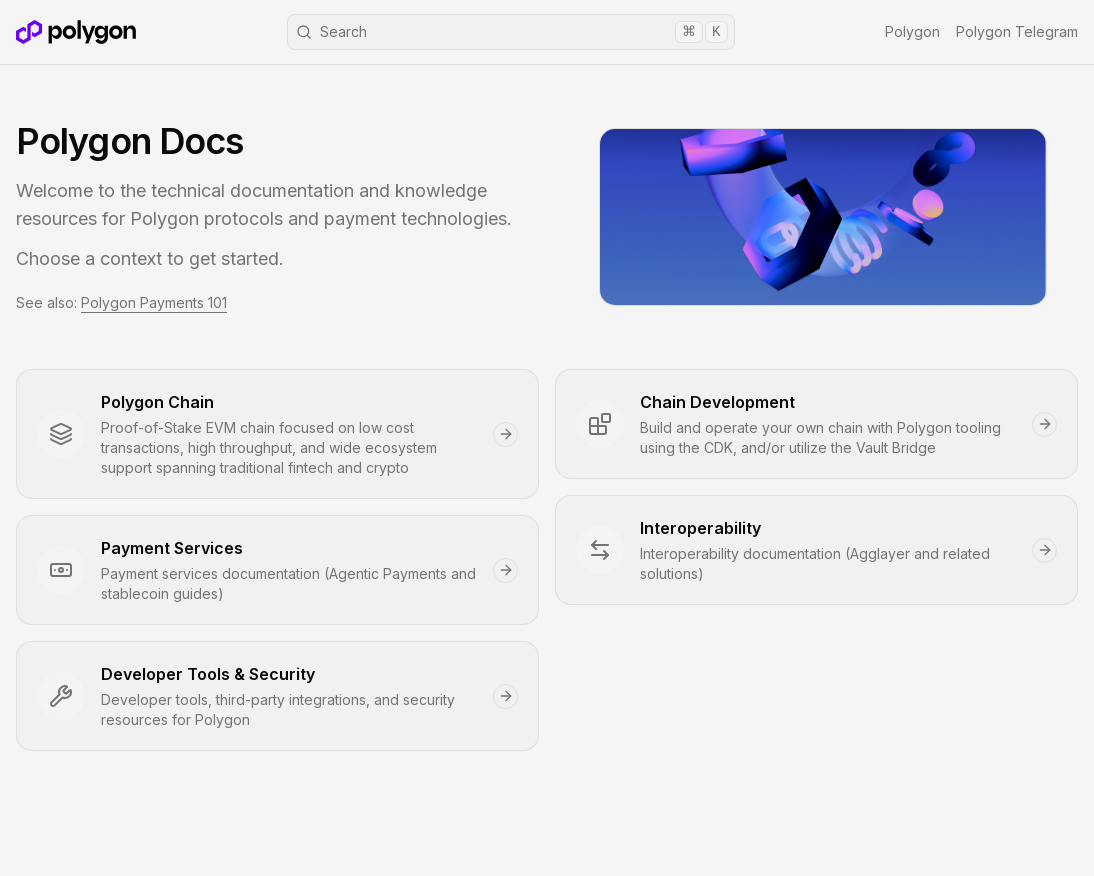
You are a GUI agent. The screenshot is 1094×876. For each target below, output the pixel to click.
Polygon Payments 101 (154, 302)
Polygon (912, 31)
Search (512, 32)
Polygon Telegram (1017, 31)
